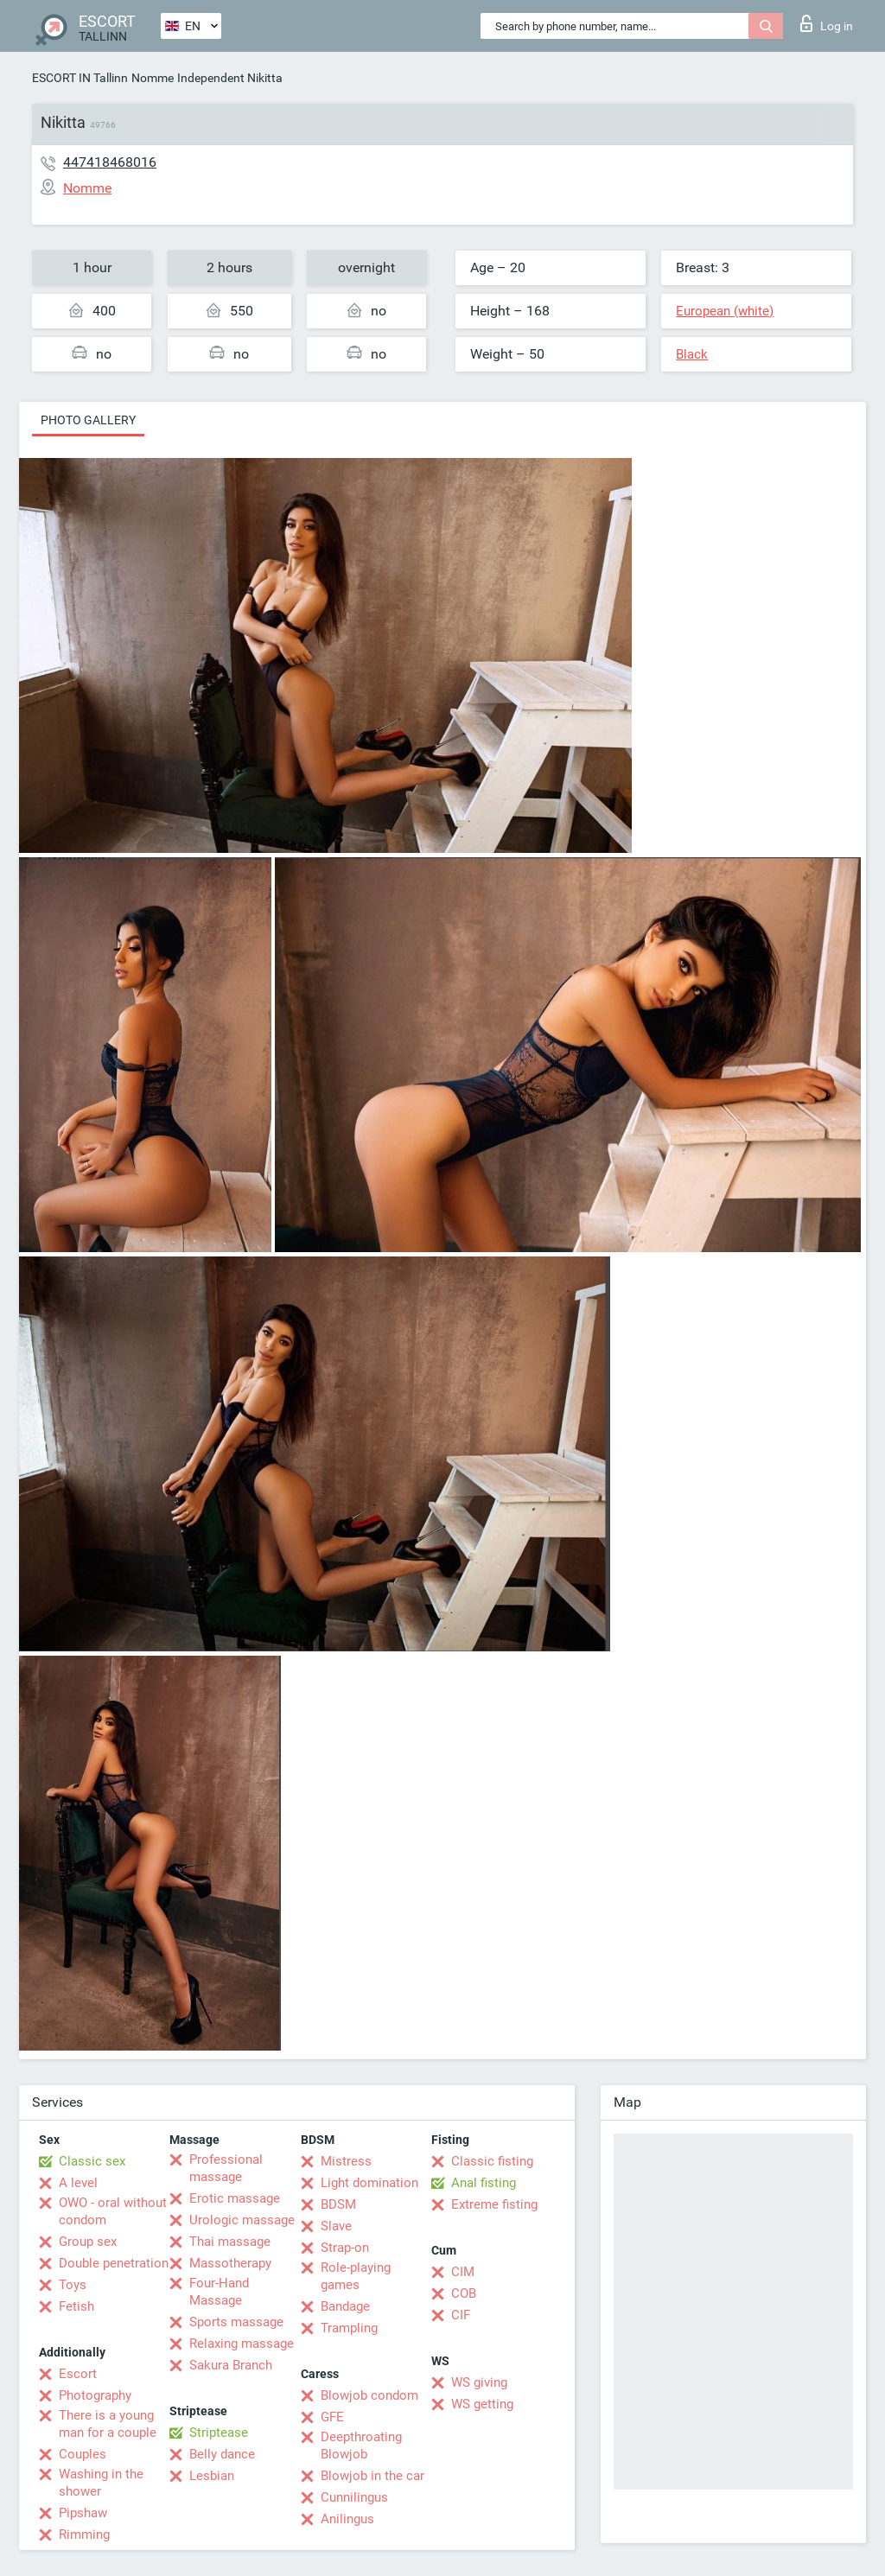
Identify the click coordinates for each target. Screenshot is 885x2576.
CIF (460, 2315)
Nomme (152, 78)
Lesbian (211, 2476)
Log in (826, 23)
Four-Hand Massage (219, 2291)
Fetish (76, 2306)
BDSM (338, 2204)
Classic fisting (492, 2161)
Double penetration (114, 2263)
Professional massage (226, 2168)
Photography (95, 2395)
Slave (336, 2226)
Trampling (349, 2328)
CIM (462, 2272)
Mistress (346, 2161)
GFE (332, 2417)
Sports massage (236, 2322)
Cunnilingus (354, 2497)
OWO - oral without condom (113, 2211)
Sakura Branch (230, 2365)
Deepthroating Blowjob (361, 2445)
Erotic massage (234, 2198)
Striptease (218, 2432)
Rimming (84, 2534)
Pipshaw (83, 2513)
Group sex (88, 2241)
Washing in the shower (101, 2482)
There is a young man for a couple (107, 2423)
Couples (82, 2454)
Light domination (369, 2183)
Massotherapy (230, 2263)
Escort (78, 2374)
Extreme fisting (494, 2204)
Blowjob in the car (372, 2476)
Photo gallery (88, 420)
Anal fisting (483, 2183)
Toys (72, 2285)
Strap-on (345, 2247)
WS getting (482, 2404)
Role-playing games (356, 2276)
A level (78, 2183)
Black (692, 354)
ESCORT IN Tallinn (80, 78)
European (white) (725, 311)
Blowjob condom (369, 2395)
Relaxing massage (241, 2343)
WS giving (479, 2382)
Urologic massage (242, 2220)
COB (463, 2293)
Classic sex (92, 2161)
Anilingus (347, 2519)
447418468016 (109, 162)
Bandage (345, 2306)
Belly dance (222, 2454)
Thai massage (230, 2241)
